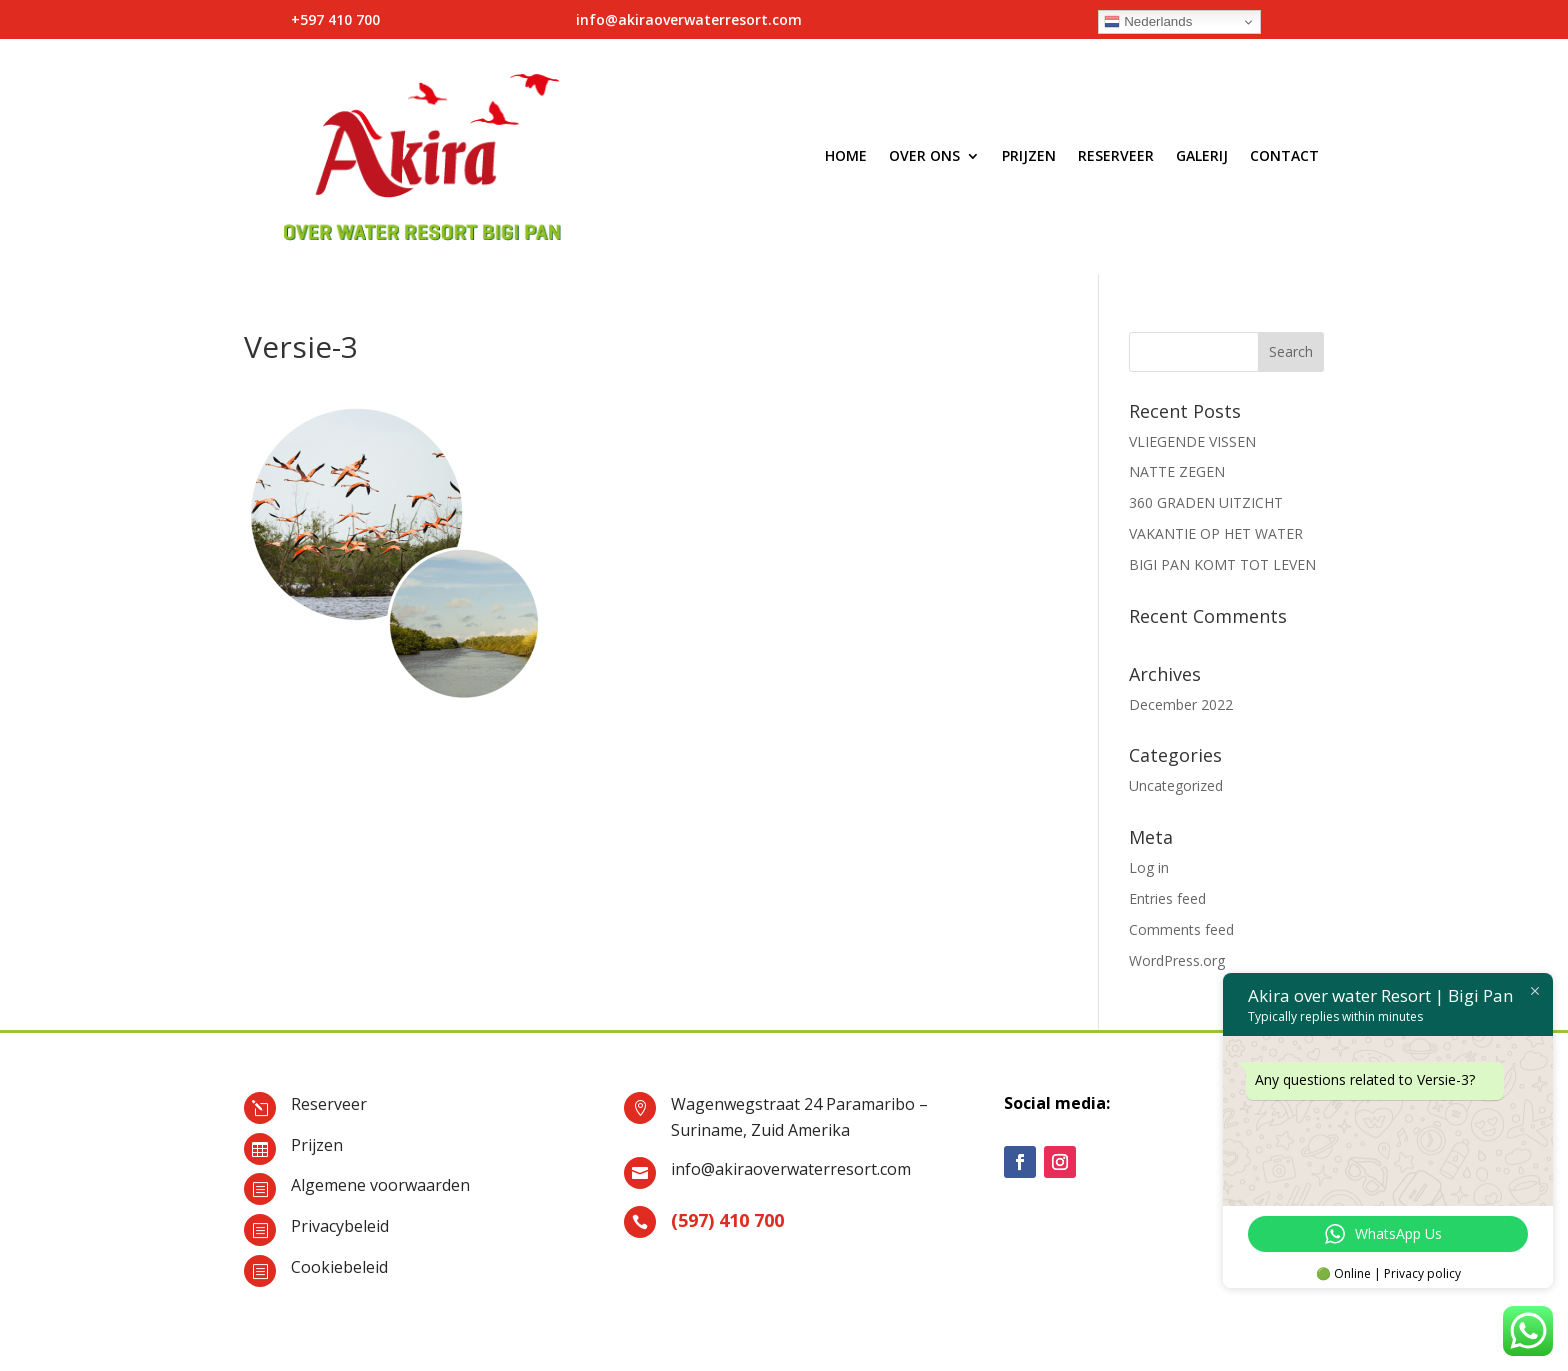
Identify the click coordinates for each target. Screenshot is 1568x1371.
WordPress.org (1177, 960)
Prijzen (1029, 155)
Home (846, 155)
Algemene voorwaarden (380, 1185)
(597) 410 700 (727, 1220)
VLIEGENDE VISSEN (1192, 441)
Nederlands (1148, 22)
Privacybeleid (340, 1226)
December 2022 (1181, 704)
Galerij (1202, 155)
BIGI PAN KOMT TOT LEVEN (1222, 564)
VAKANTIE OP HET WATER (1216, 533)
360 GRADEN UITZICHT (1206, 502)
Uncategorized (1176, 785)
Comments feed (1181, 929)
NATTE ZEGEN (1177, 471)
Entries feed (1167, 898)
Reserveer (1116, 155)
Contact (1284, 155)
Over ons (924, 155)
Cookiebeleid (339, 1267)
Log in (1149, 867)
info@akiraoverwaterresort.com (791, 1169)
